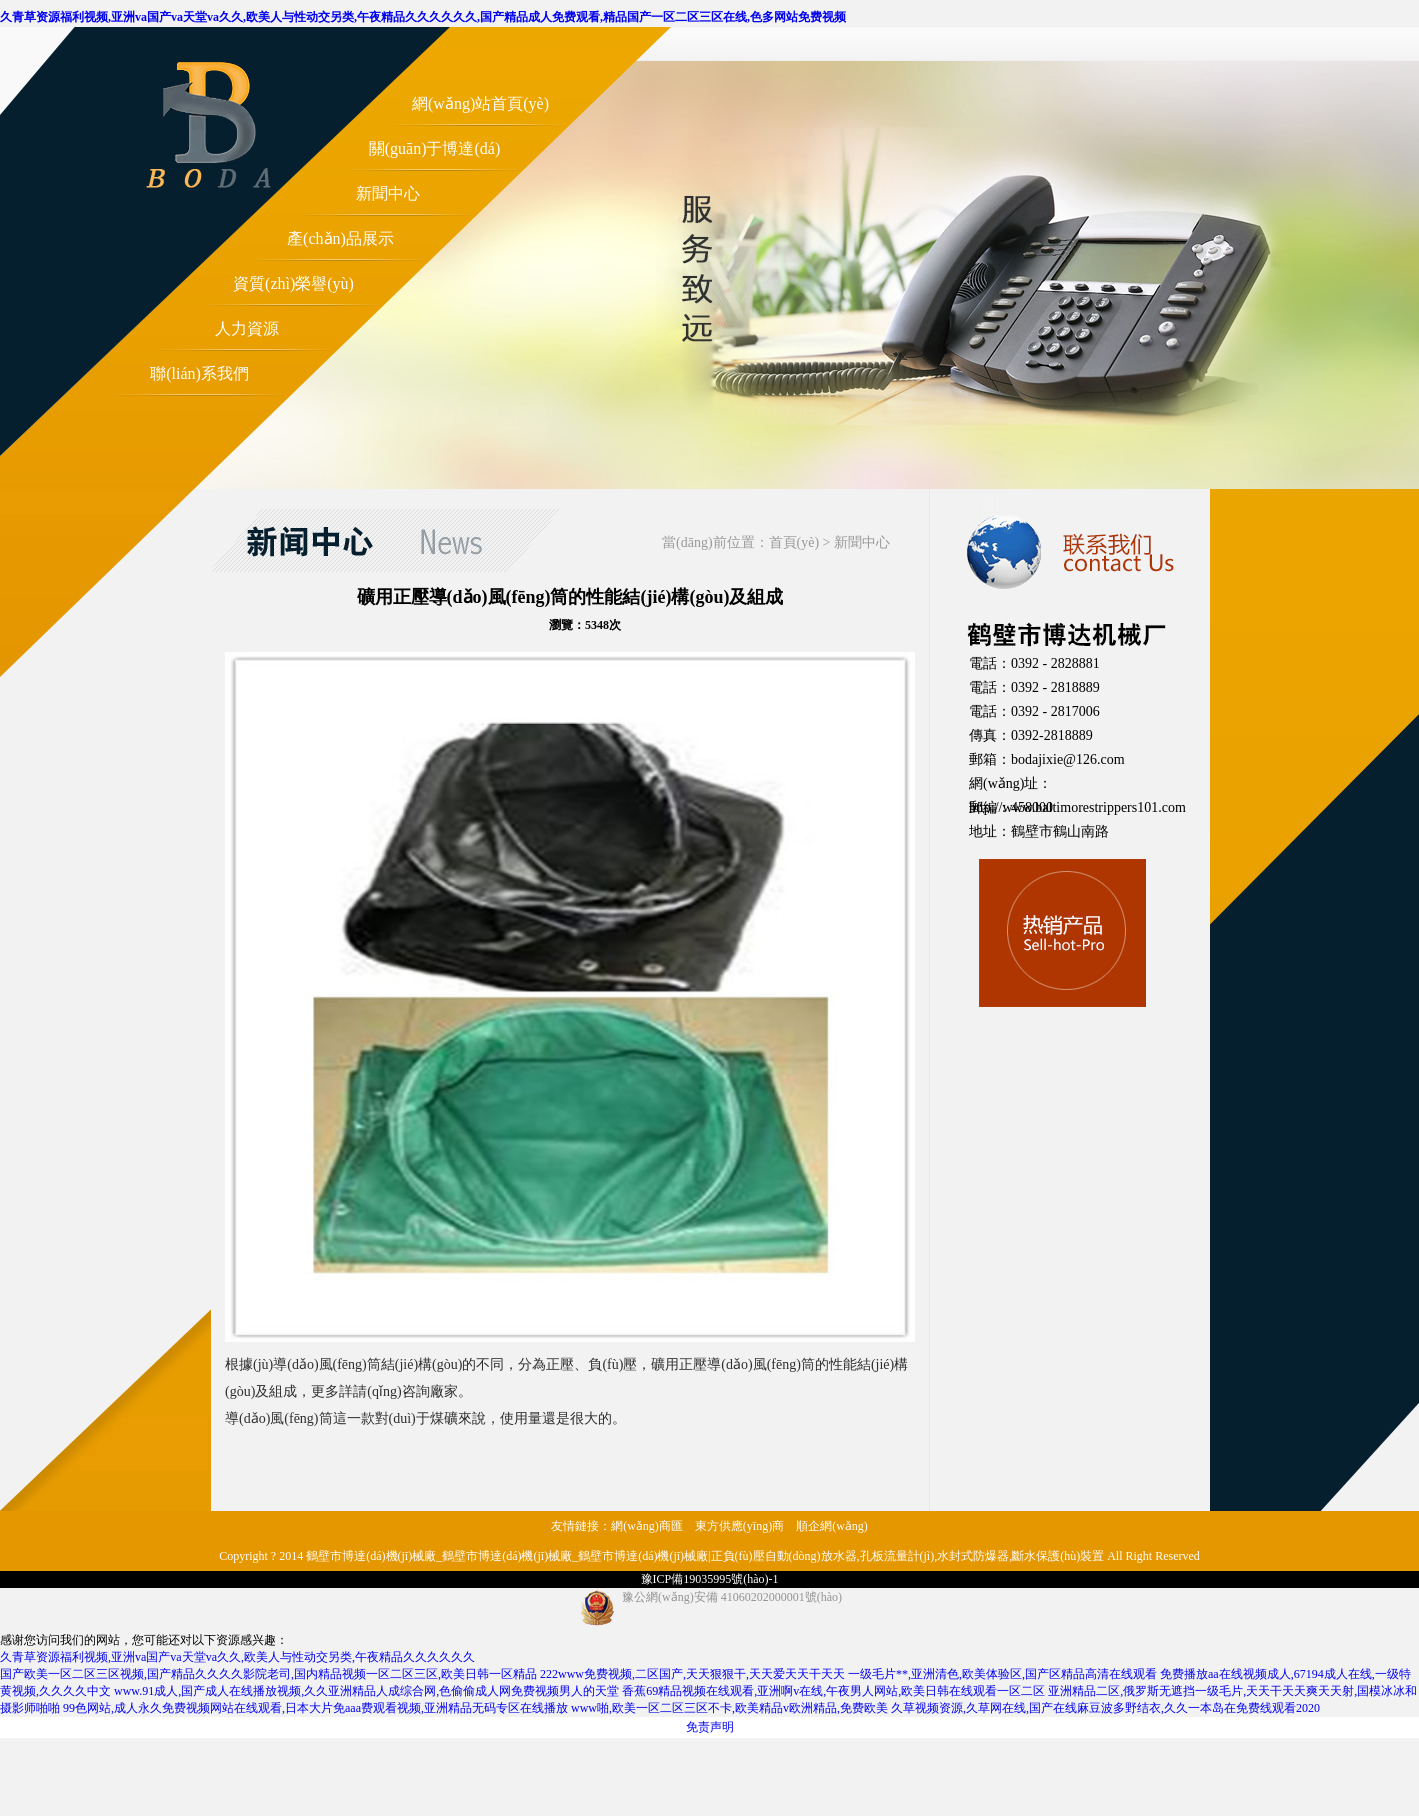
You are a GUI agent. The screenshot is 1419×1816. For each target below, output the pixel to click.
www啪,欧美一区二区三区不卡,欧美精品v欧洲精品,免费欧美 (729, 1708)
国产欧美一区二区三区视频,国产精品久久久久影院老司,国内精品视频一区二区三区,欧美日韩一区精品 (268, 1674)
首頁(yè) (794, 542)
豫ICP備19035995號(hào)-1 (710, 1579)
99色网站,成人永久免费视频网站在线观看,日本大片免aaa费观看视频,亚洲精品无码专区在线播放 (315, 1708)
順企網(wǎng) (832, 1526)
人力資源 (247, 328)
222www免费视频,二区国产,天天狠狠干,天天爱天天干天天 (692, 1674)
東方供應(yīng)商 (739, 1526)
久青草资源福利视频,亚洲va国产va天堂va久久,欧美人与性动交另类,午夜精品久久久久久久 (237, 1657)
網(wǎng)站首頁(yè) (480, 103)
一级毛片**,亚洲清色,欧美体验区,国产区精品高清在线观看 (1002, 1674)
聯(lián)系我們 (199, 373)
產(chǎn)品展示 (340, 238)
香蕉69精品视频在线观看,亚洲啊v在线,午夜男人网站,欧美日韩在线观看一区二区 (833, 1691)
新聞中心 (388, 193)
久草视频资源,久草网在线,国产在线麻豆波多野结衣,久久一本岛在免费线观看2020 (1105, 1708)
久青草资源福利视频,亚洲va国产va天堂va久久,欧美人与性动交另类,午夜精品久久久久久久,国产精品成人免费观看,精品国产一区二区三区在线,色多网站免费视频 (423, 17)
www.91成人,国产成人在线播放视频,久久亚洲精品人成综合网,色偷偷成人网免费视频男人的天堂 (366, 1691)
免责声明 (710, 1727)
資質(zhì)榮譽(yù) (293, 283)
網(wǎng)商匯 (647, 1526)
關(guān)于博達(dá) (435, 148)
